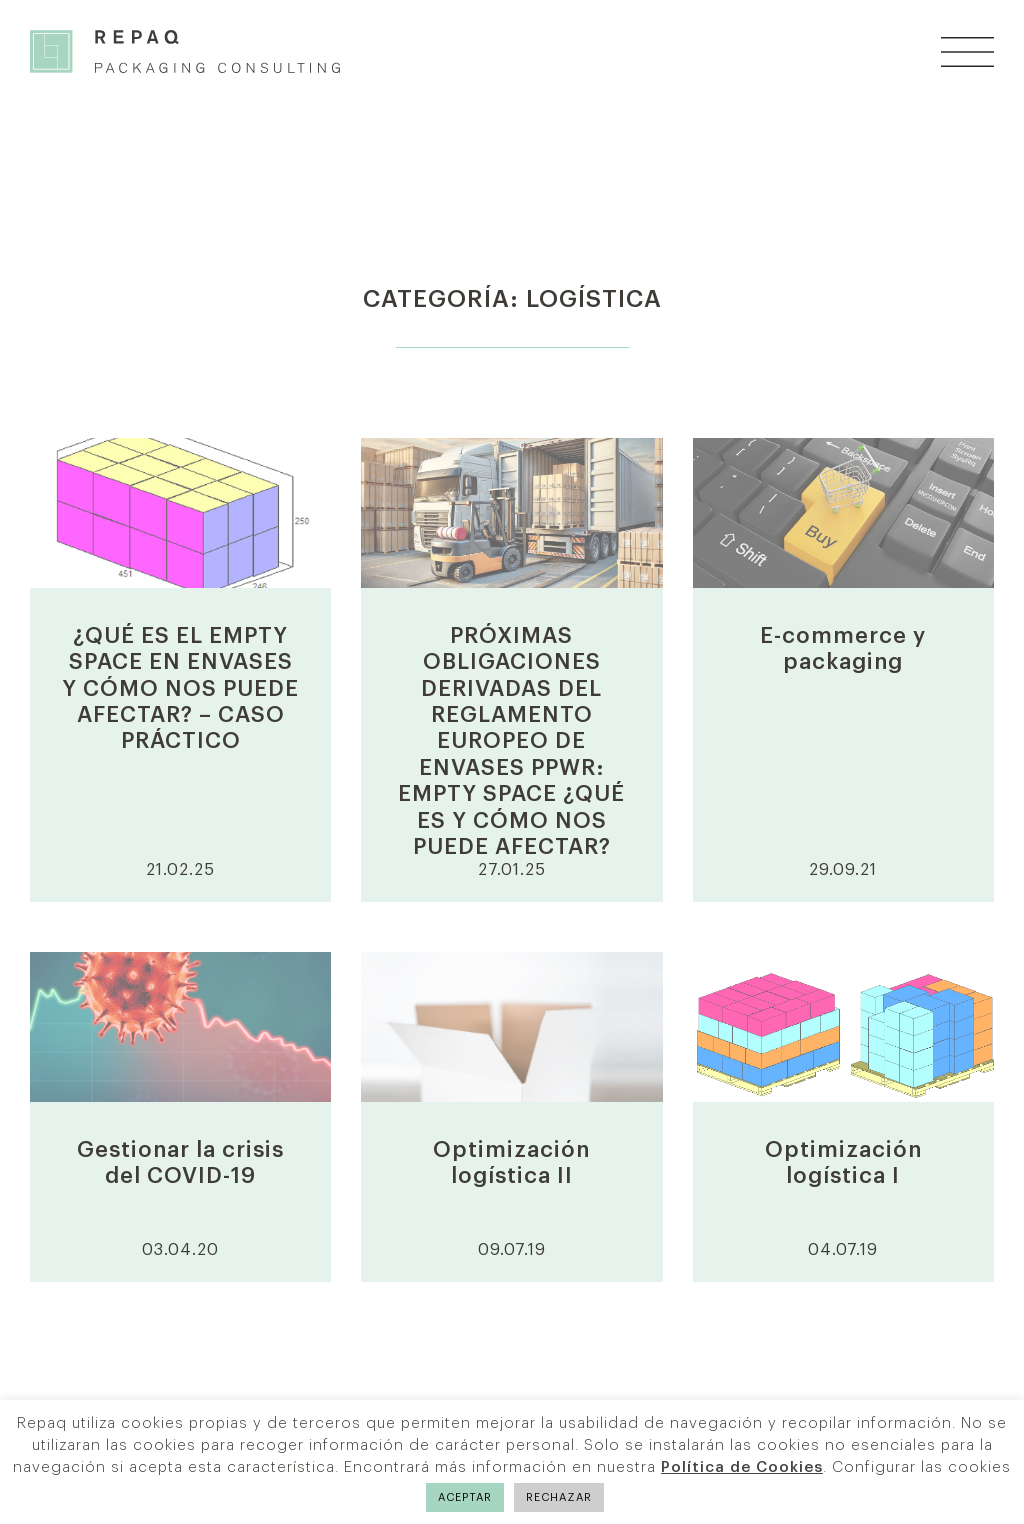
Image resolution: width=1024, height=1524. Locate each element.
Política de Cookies (742, 1467)
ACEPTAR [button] (465, 1497)
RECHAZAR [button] (559, 1497)
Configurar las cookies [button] (921, 1467)
